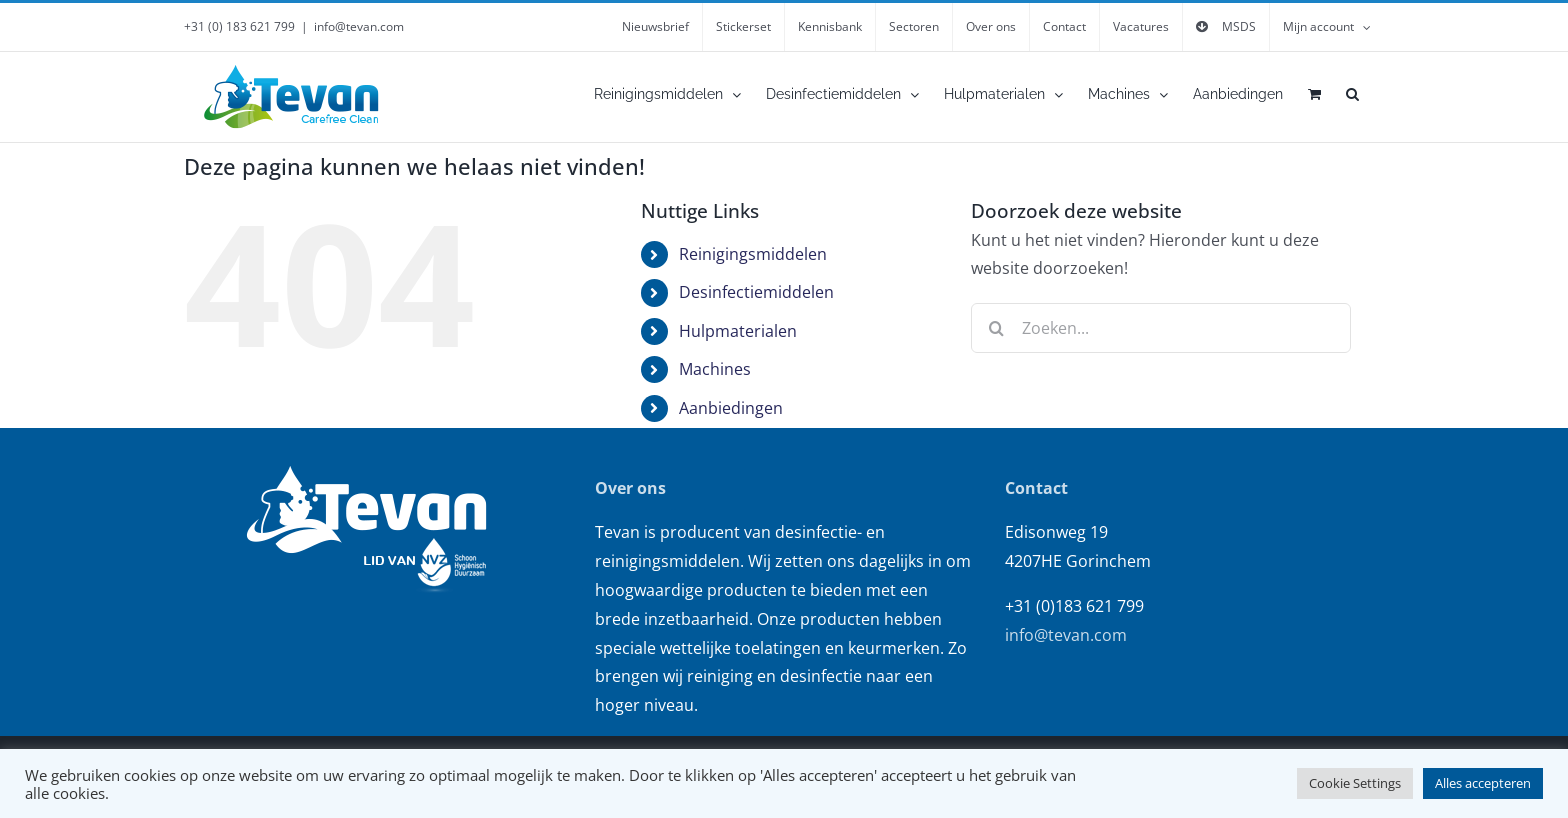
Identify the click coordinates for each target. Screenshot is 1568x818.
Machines (715, 369)
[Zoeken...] (1161, 328)
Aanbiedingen (731, 408)
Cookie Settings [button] (1355, 783)
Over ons (630, 488)
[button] (1352, 94)
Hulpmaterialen (738, 331)
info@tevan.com (359, 26)
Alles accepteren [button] (1483, 783)
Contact (1036, 488)
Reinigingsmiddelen (753, 254)
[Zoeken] (996, 328)
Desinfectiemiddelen (756, 292)
